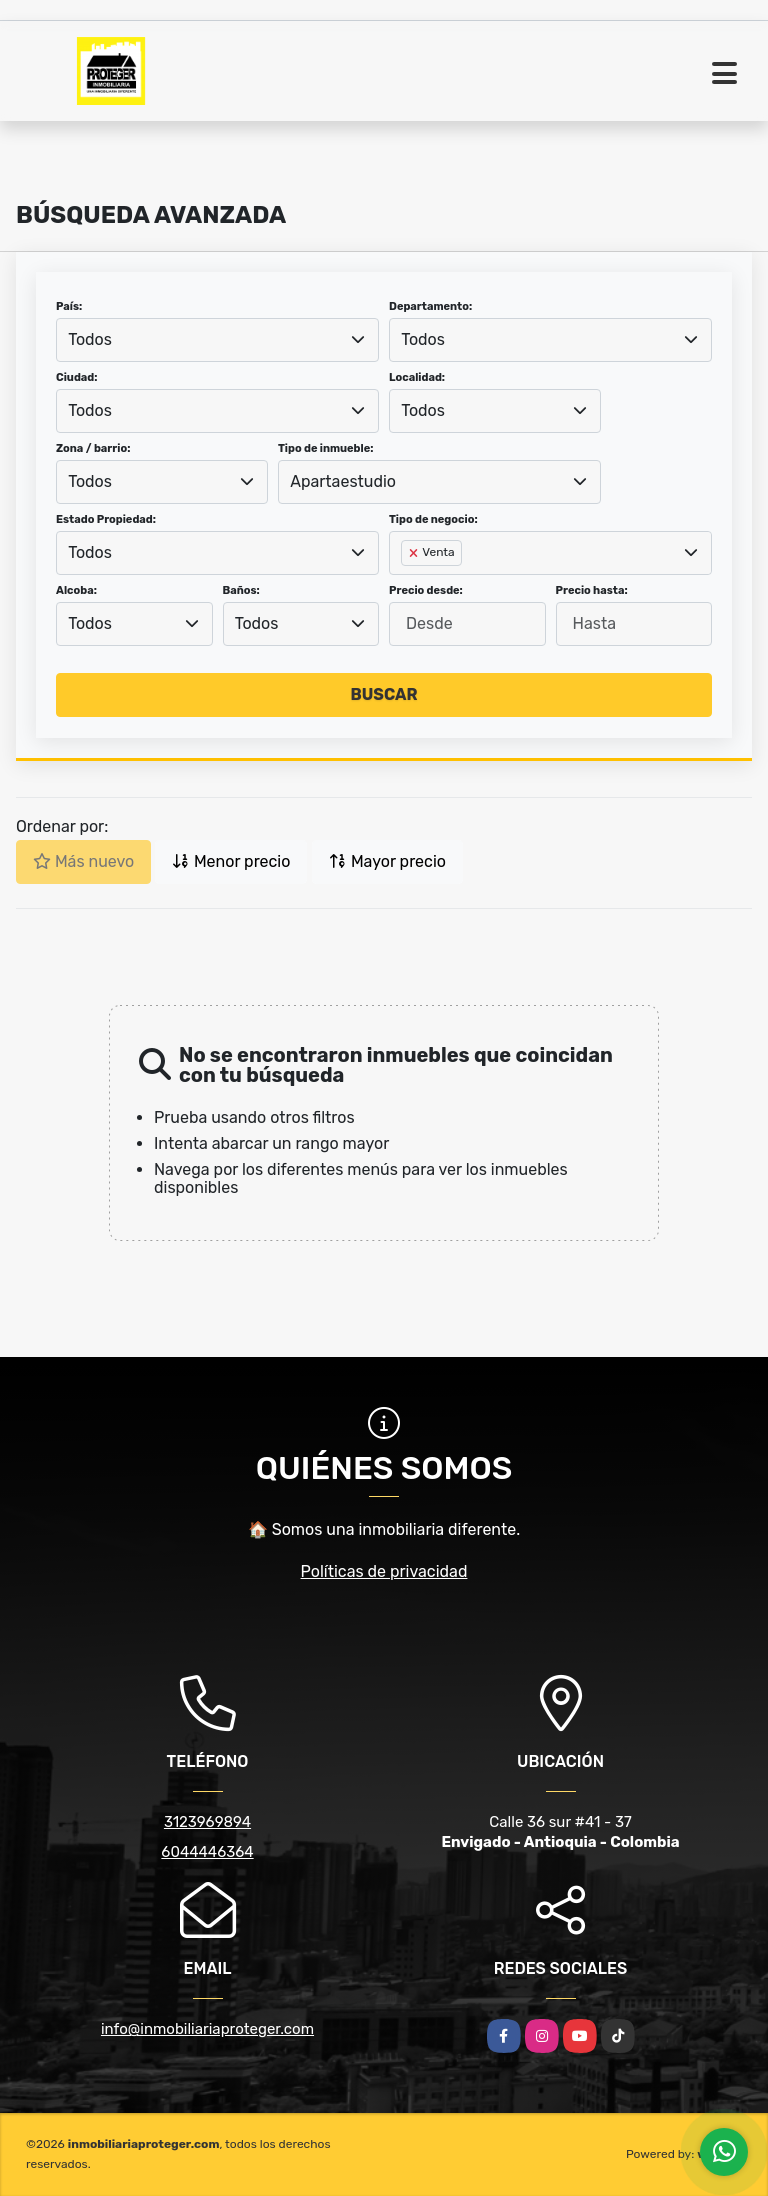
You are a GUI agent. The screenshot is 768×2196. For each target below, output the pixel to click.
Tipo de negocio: (433, 519)
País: (69, 306)
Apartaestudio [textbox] (343, 481)
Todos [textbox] (90, 339)
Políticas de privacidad (384, 1571)
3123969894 (207, 1822)
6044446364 (207, 1852)
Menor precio (231, 861)
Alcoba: (76, 590)
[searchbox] (407, 585)
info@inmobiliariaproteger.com (207, 2029)
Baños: (241, 590)
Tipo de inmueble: (325, 448)
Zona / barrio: (93, 448)
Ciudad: (77, 377)
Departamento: (430, 306)
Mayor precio (387, 861)
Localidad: (417, 377)
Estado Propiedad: (106, 519)
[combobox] (217, 340)
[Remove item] (415, 553)
